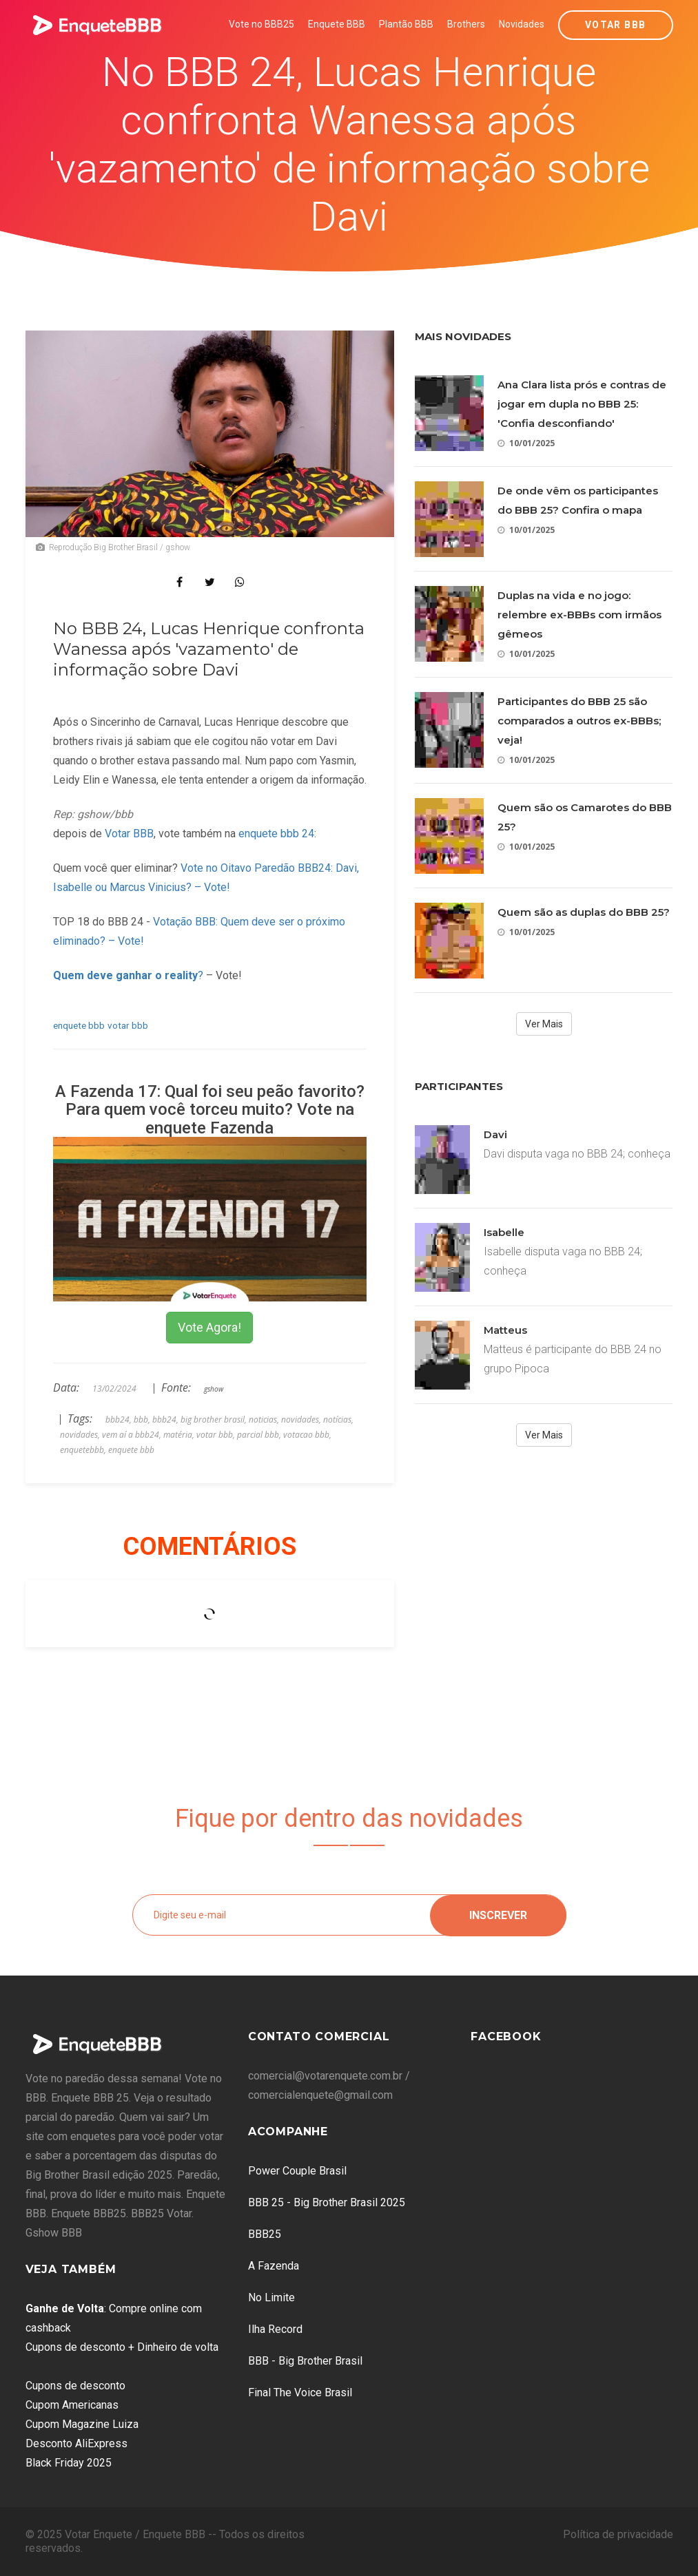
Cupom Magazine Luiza (81, 2424)
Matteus (505, 1330)
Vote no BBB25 (261, 24)
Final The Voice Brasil (300, 2392)
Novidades (521, 24)
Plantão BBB (406, 24)
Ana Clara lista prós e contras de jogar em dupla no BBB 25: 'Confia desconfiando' (581, 404)
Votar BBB (615, 24)
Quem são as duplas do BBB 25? (583, 912)
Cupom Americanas (72, 2404)
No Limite (271, 2297)
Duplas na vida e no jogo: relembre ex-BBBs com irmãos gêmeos (579, 614)
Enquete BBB (336, 24)
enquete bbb (79, 1025)
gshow (213, 1389)
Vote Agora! (209, 1327)
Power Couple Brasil (297, 2170)
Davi (495, 1134)
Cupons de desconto (75, 2385)
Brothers (466, 24)
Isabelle (504, 1232)
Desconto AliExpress (76, 2443)
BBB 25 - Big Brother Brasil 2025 (326, 2202)
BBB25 (264, 2234)
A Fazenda (273, 2265)
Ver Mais (544, 1023)
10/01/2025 (526, 443)
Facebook (506, 2036)
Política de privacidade (618, 2534)
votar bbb (127, 1025)
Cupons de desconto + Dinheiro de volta (121, 2347)
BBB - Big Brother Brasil (305, 2360)
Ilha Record (275, 2329)
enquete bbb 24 (276, 833)
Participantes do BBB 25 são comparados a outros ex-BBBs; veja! (579, 720)
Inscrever (498, 1914)
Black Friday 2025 (68, 2462)
